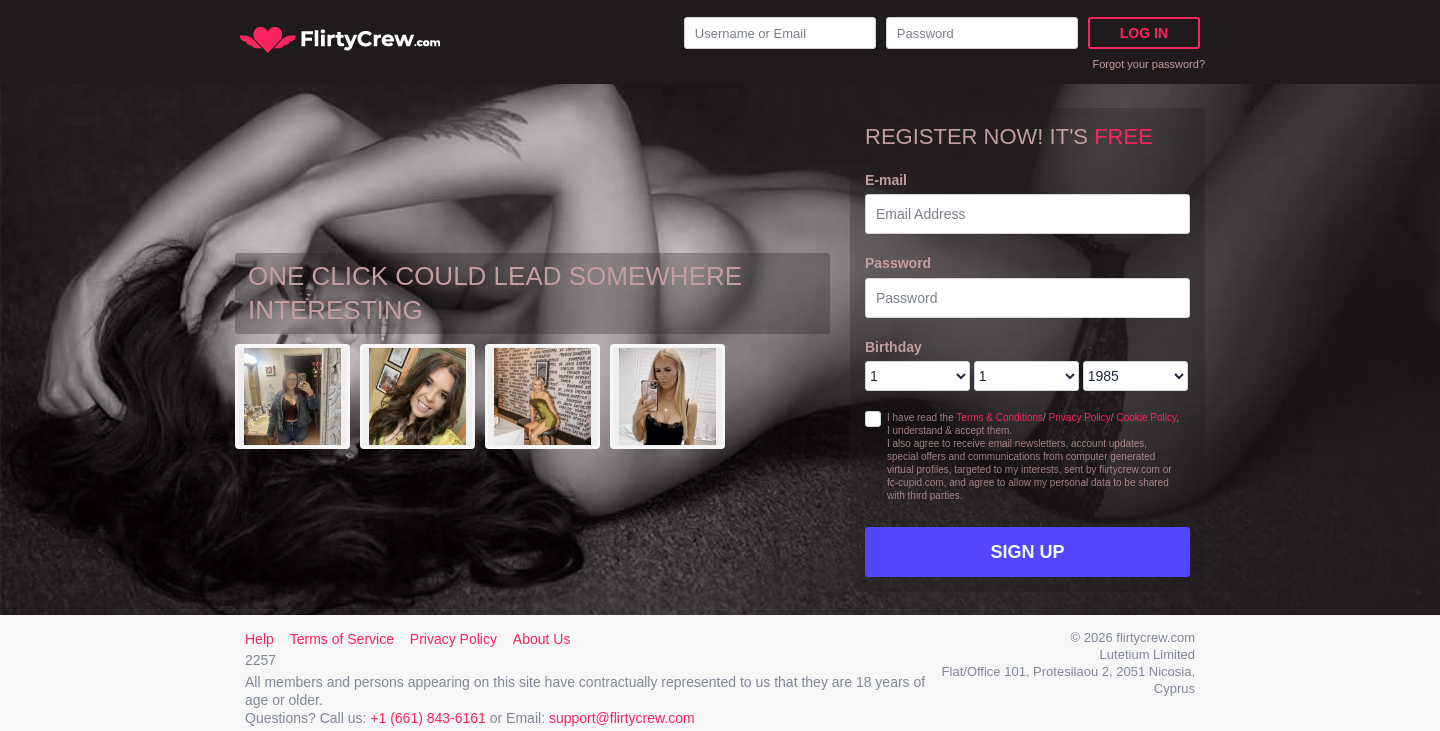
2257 (260, 660)
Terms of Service (342, 639)
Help (259, 639)
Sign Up (1027, 552)
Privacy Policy (1080, 417)
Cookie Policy (1146, 417)
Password (898, 263)
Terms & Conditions (999, 417)
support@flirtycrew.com (622, 718)
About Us (542, 639)
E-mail (886, 180)
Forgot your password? (1149, 64)
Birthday (893, 347)
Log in (1144, 33)
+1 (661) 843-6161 (428, 718)
